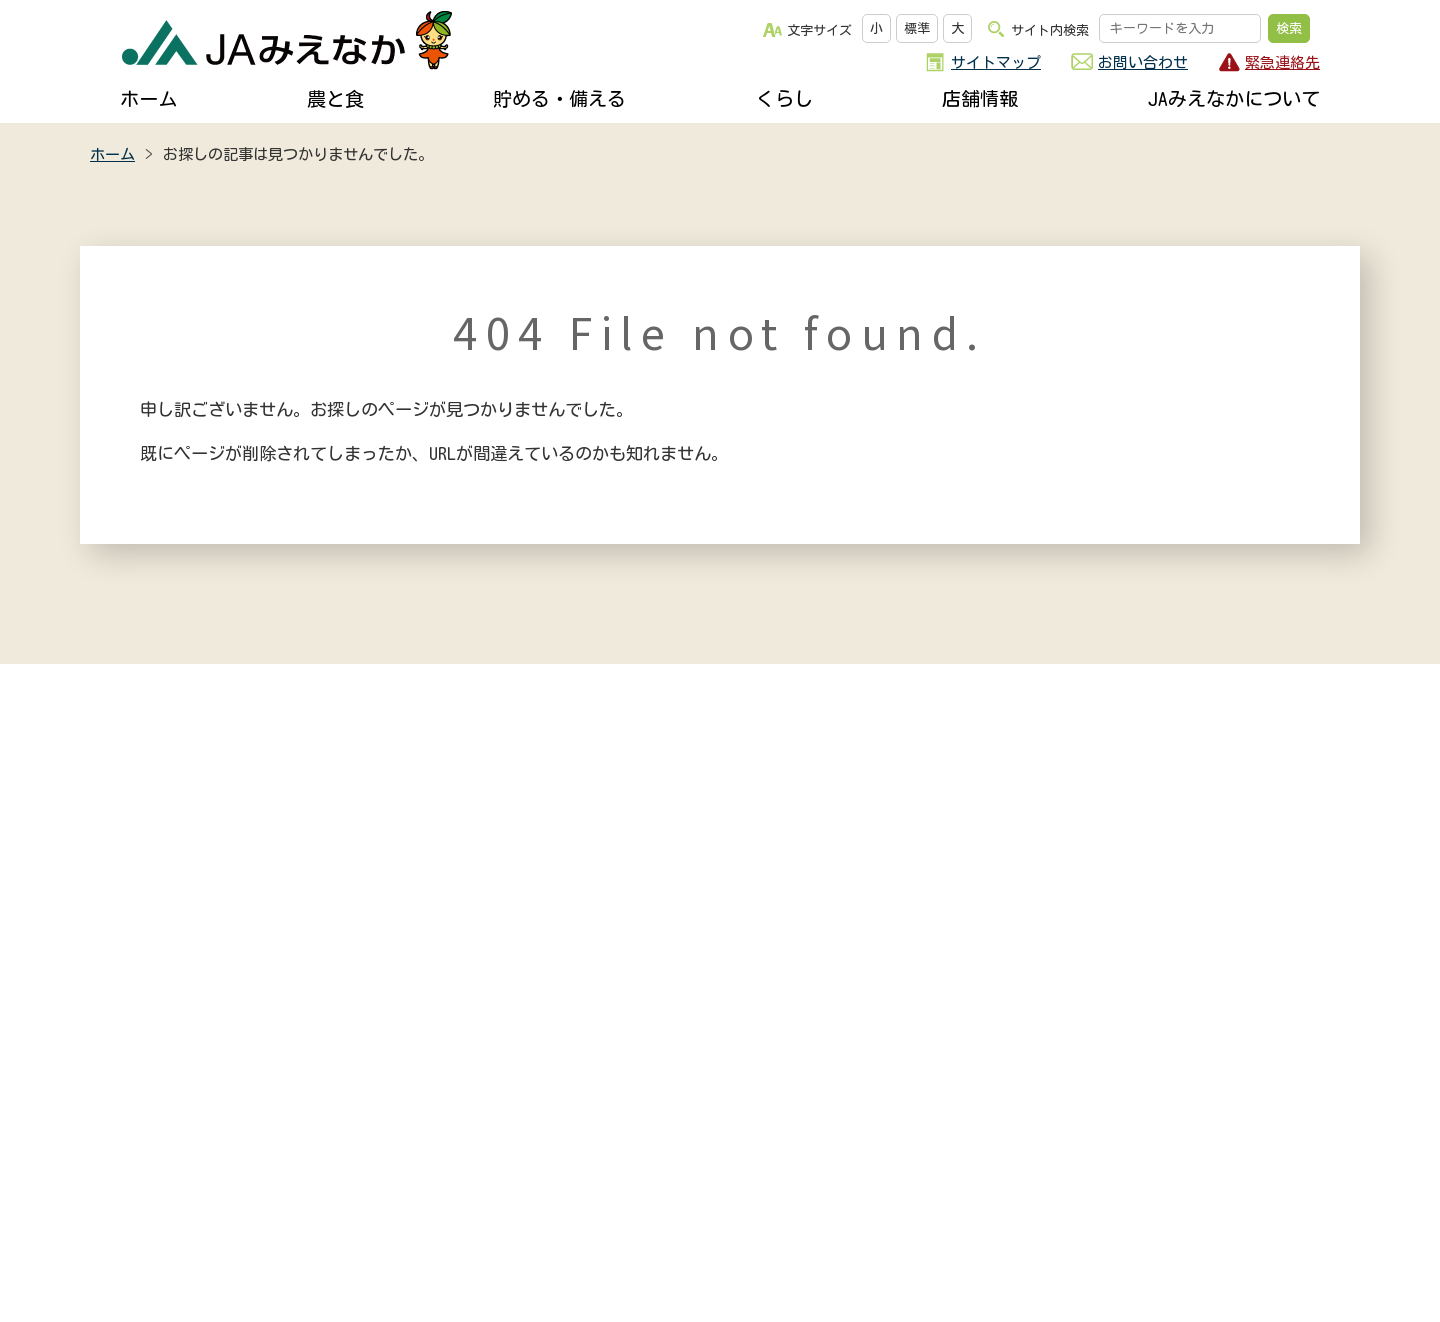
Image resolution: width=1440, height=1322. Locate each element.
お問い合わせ (1143, 62)
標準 (917, 28)
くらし (784, 98)
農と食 (335, 98)
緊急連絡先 (1282, 62)
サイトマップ (996, 62)
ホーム (148, 98)
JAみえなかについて (1234, 98)
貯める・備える (559, 98)
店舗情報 (980, 98)
